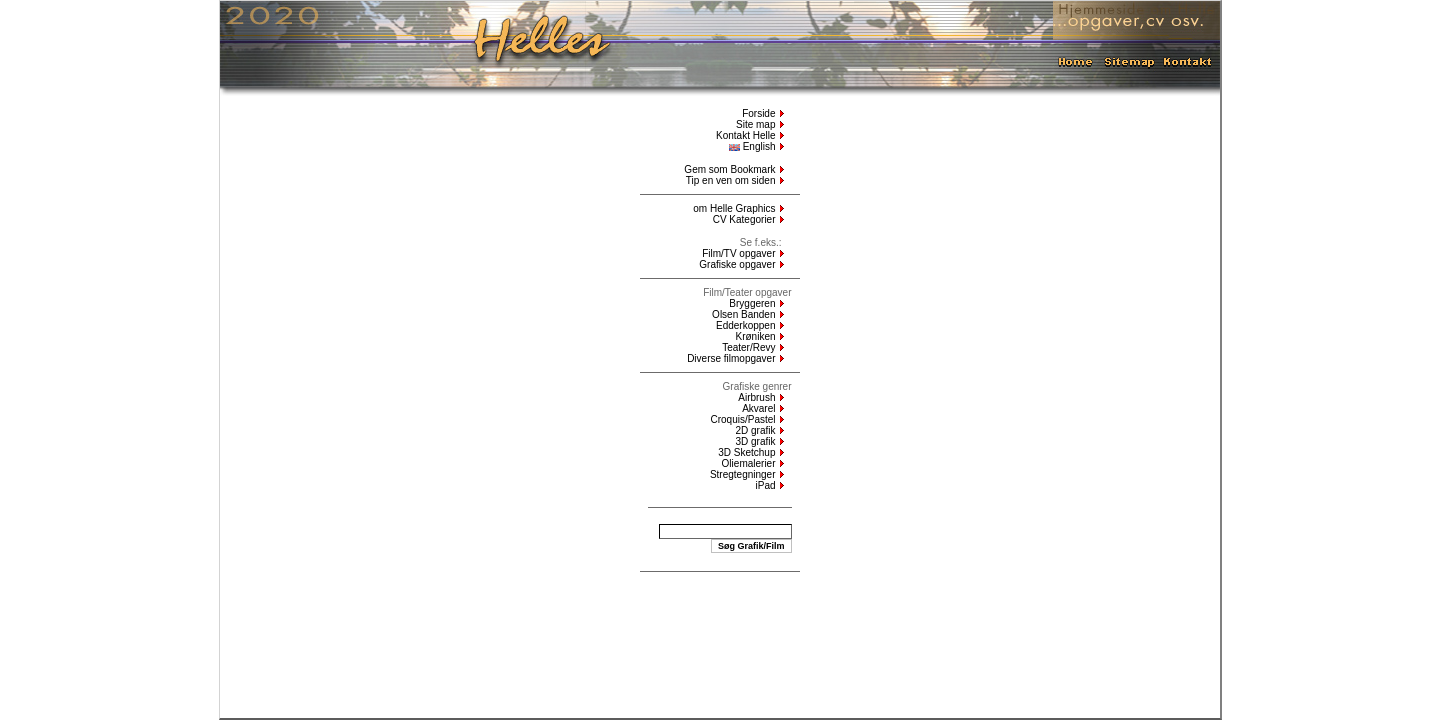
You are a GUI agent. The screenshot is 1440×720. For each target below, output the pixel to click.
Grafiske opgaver (737, 264)
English (752, 146)
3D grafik (755, 441)
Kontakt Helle (745, 135)
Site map (755, 124)
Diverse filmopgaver (731, 358)
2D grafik (755, 430)
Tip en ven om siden (731, 180)
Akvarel (758, 408)
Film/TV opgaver (738, 253)
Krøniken (755, 336)
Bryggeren (752, 303)
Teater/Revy (748, 347)
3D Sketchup (746, 452)
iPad (765, 485)
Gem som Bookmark (729, 169)
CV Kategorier (744, 219)
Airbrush (756, 397)
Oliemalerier (749, 463)
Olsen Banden (743, 314)
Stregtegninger (743, 474)
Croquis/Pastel (742, 419)
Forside (758, 113)
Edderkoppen (746, 325)
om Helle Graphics (734, 208)
